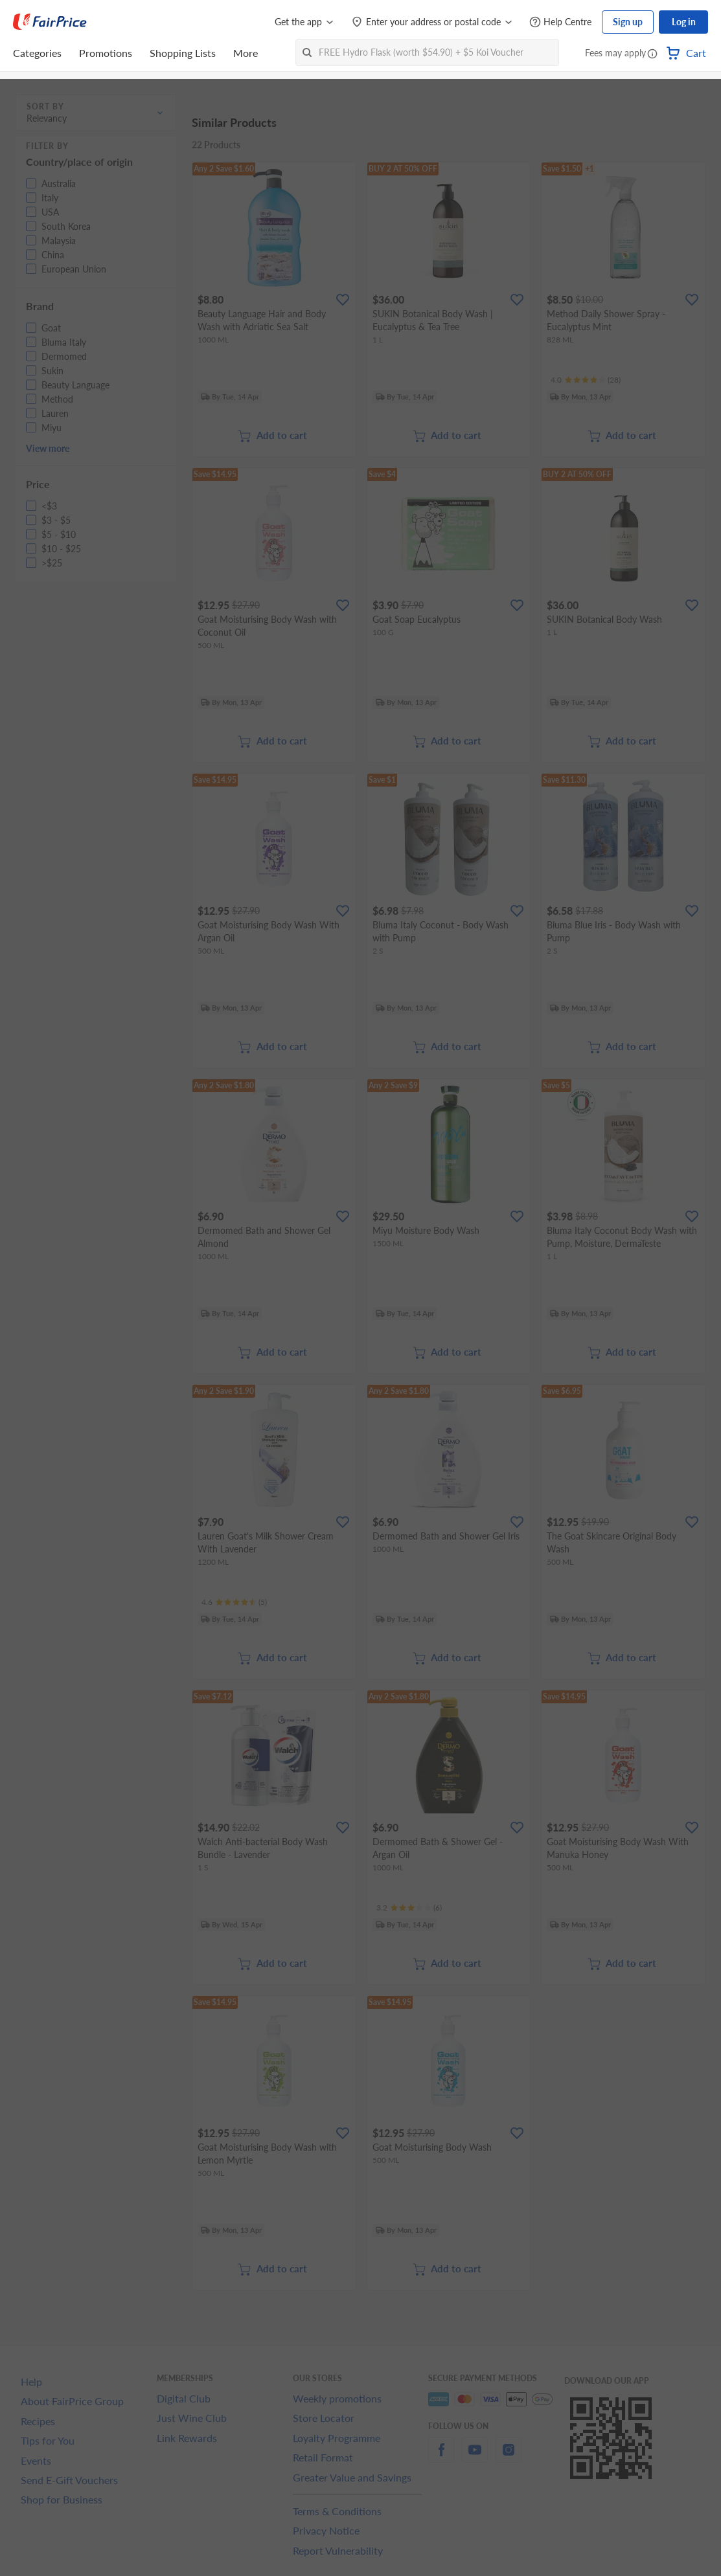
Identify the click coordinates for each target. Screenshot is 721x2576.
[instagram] (508, 2457)
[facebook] (441, 2457)
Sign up (628, 21)
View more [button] (47, 448)
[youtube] (475, 2457)
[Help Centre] (560, 22)
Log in (684, 21)
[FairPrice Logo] (50, 22)
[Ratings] (585, 380)
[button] (652, 54)
